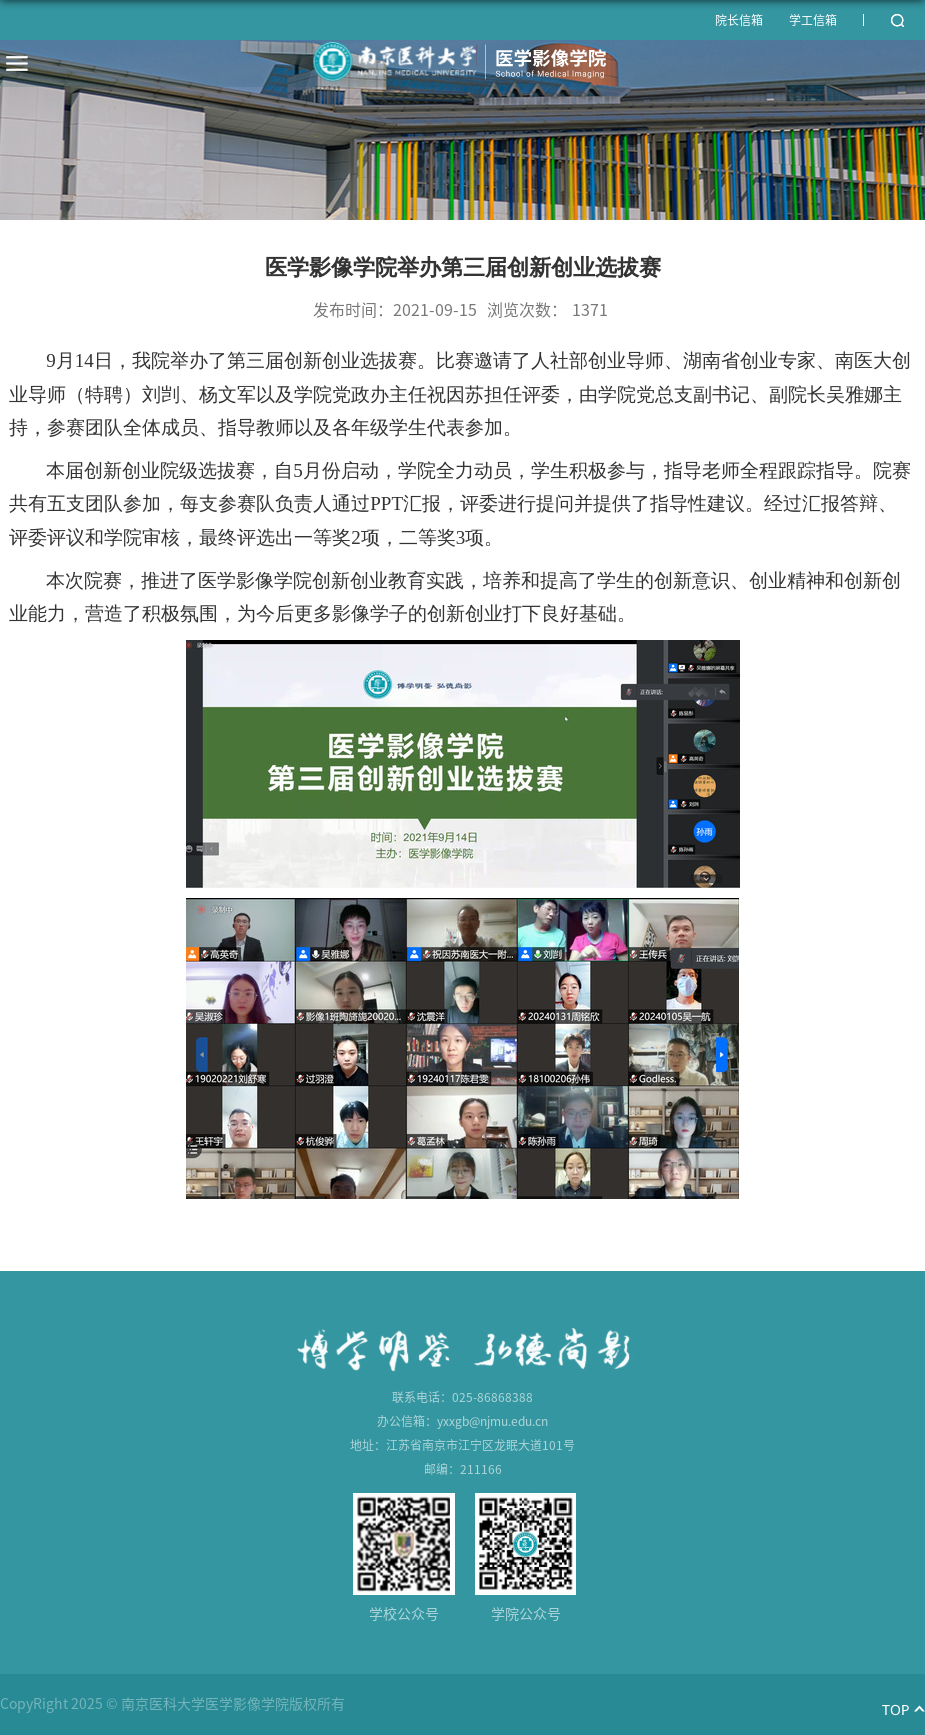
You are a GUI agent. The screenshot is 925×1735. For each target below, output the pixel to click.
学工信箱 (813, 20)
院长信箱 (739, 20)
